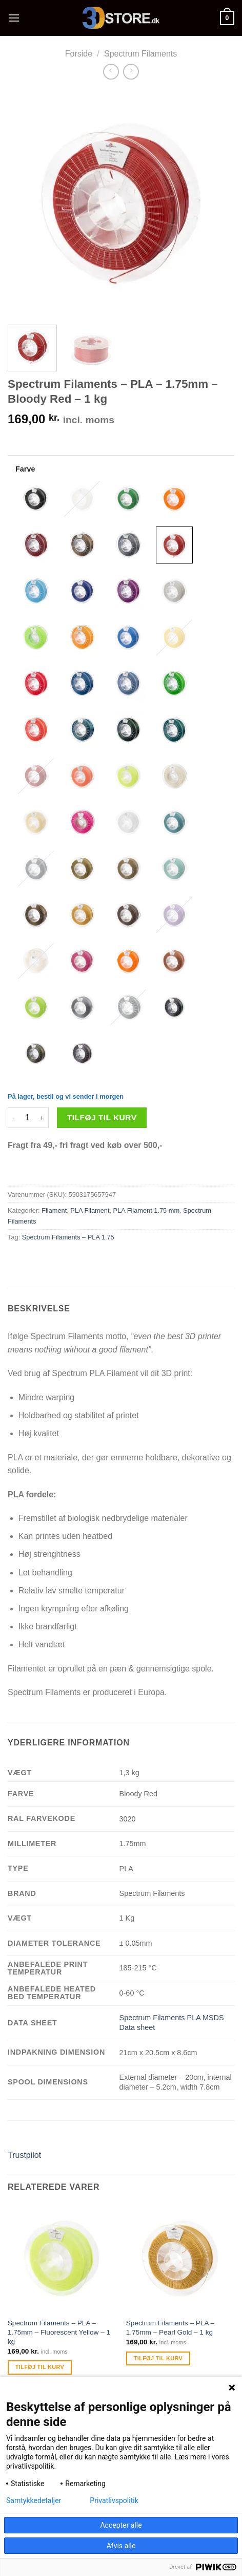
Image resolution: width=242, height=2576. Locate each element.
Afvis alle (121, 2546)
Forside (78, 53)
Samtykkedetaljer (33, 2500)
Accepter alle (121, 2525)
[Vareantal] (27, 1117)
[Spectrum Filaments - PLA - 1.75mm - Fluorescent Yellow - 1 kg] (62, 2258)
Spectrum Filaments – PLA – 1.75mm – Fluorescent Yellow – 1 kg (59, 2332)
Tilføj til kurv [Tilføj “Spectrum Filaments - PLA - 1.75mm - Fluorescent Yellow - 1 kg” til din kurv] (39, 2367)
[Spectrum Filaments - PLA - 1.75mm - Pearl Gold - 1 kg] (180, 2258)
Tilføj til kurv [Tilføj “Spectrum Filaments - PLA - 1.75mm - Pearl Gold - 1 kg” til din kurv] (158, 2358)
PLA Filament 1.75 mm (146, 1210)
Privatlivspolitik (114, 2500)
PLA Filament (89, 1210)
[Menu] (14, 17)
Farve (25, 469)
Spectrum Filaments (140, 53)
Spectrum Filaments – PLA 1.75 (68, 1237)
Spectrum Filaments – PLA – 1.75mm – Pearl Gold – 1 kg (170, 2327)
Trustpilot (24, 2155)
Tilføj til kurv (102, 1117)
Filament (54, 1210)
